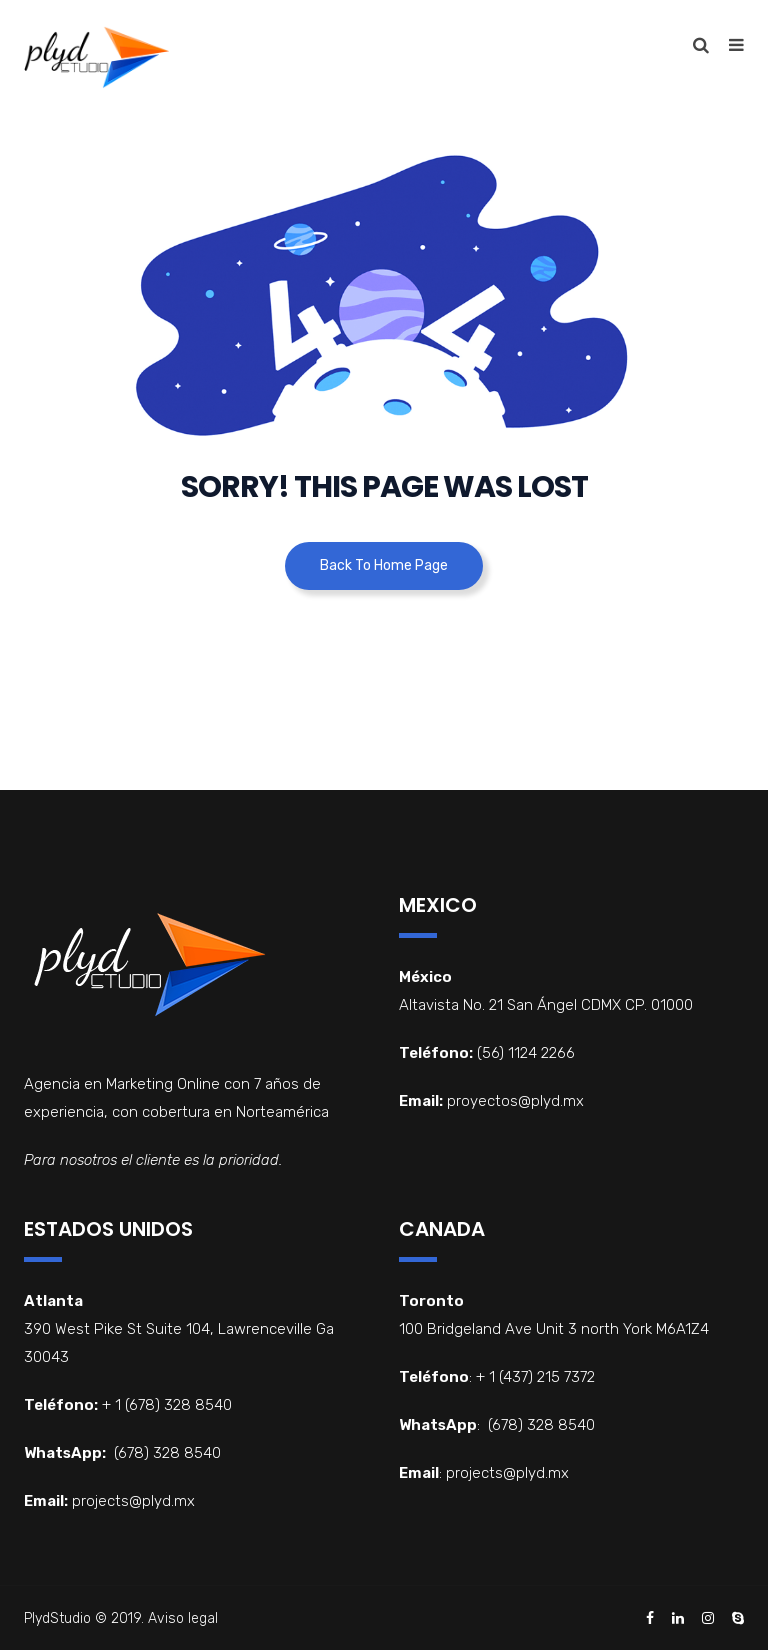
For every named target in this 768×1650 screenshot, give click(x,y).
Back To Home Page (384, 565)
